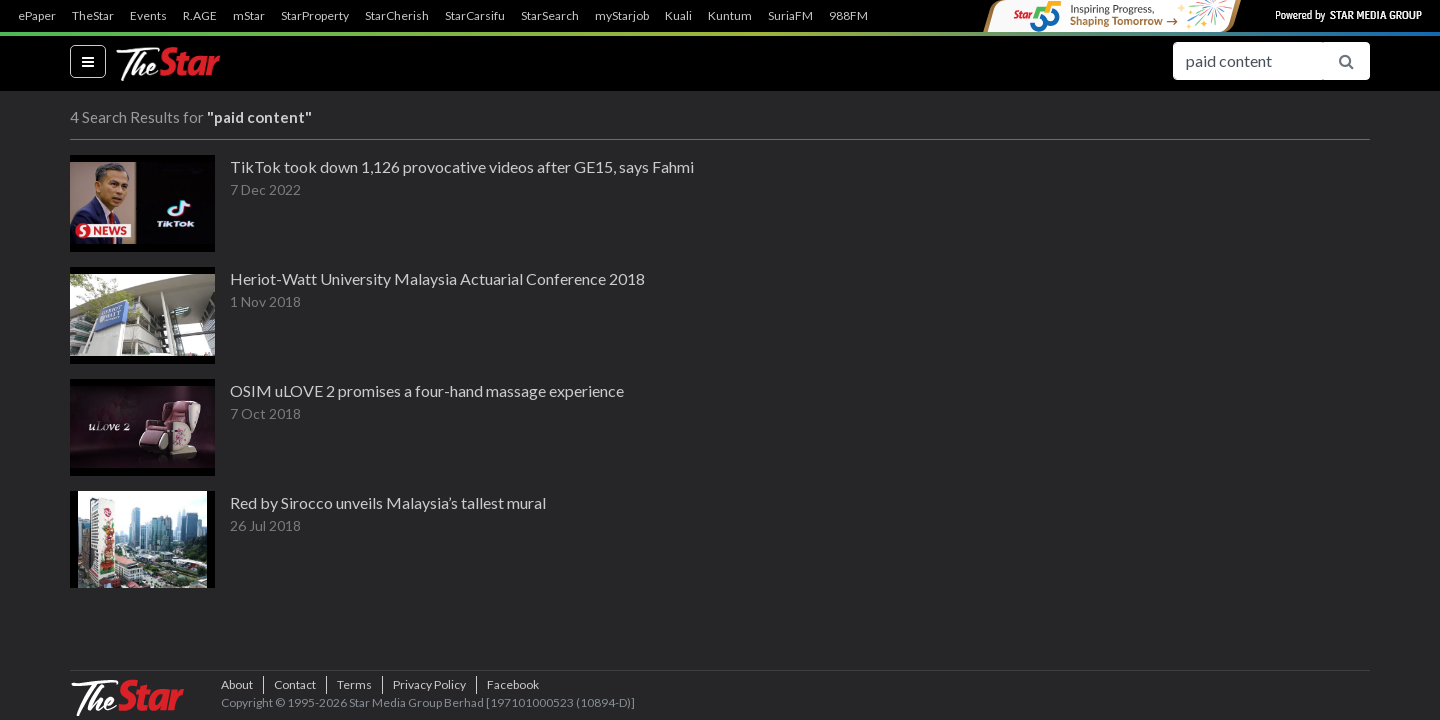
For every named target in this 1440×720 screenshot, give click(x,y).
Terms (354, 684)
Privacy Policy (429, 684)
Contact (295, 684)
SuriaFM (790, 16)
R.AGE (200, 16)
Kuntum (730, 16)
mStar (249, 16)
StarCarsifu (475, 16)
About (237, 684)
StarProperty (315, 16)
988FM (848, 16)
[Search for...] (1248, 61)
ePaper (37, 16)
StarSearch (550, 16)
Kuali (678, 16)
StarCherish (397, 16)
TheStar (93, 16)
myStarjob (622, 16)
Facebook (513, 684)
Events (148, 16)
